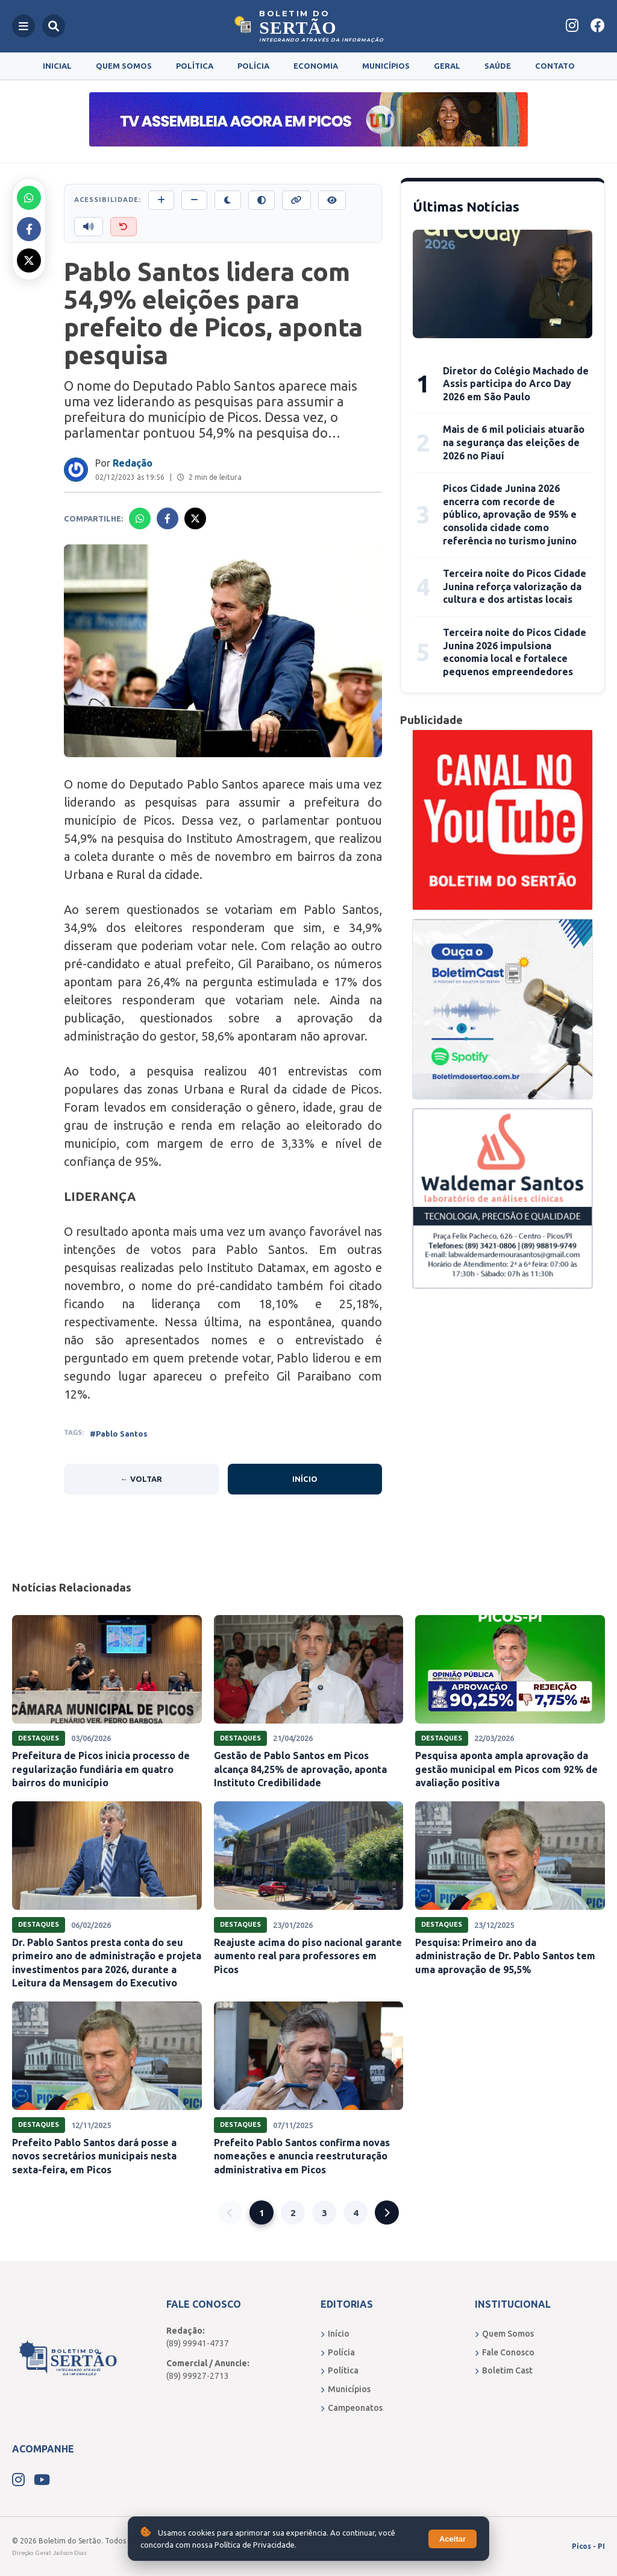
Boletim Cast (504, 2370)
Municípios (386, 65)
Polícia (253, 65)
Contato (555, 65)
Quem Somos (124, 65)
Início (305, 1479)
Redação (132, 463)
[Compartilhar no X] (29, 260)
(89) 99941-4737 (197, 2343)
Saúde (497, 65)
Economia (315, 65)
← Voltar (141, 1479)
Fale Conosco (504, 2352)
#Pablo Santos (119, 1433)
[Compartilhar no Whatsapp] (29, 198)
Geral (447, 65)
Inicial (57, 65)
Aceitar (452, 2538)
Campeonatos (352, 2408)
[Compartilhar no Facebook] (29, 229)
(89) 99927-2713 (197, 2376)
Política (194, 65)
